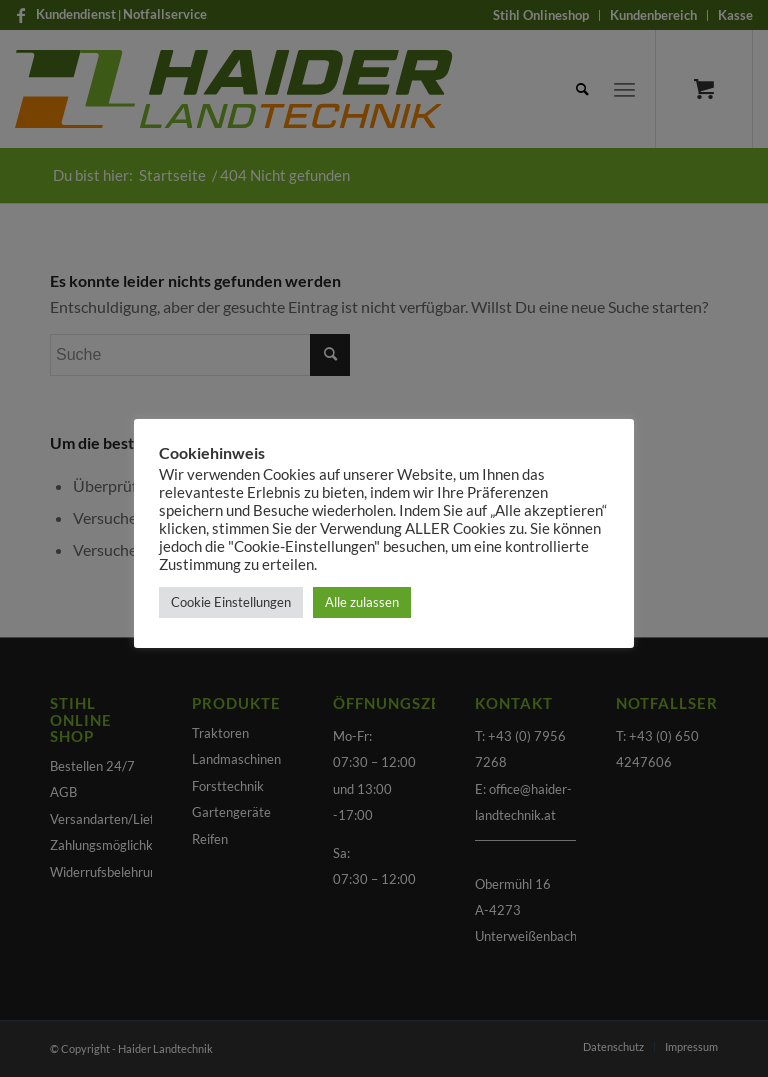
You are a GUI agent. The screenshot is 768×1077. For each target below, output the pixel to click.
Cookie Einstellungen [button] (231, 602)
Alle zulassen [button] (362, 602)
